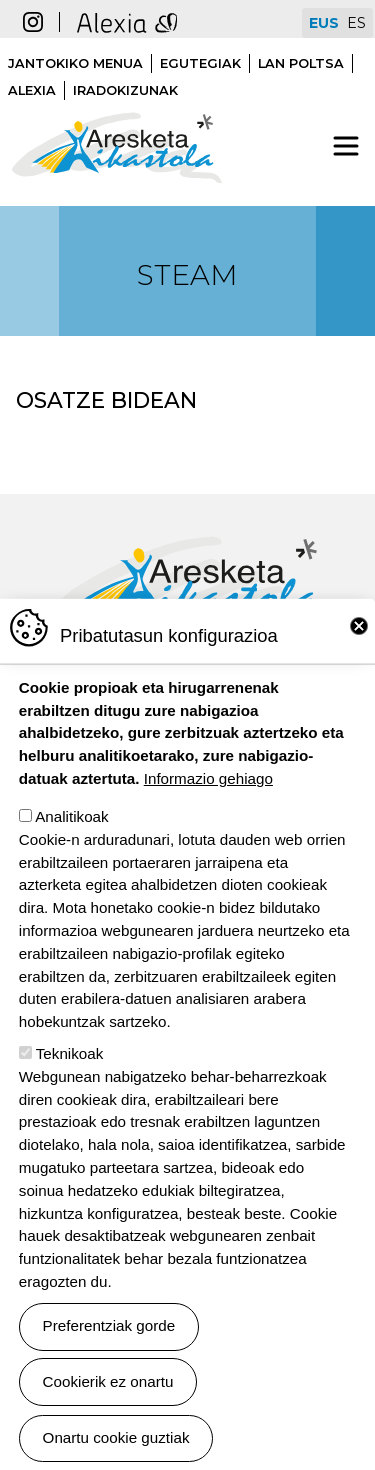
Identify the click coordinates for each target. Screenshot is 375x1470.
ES (356, 23)
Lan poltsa (301, 63)
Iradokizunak (125, 90)
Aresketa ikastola (117, 102)
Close (359, 638)
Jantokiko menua (75, 63)
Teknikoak (70, 1065)
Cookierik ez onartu (108, 1392)
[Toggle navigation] (346, 146)
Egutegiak (200, 63)
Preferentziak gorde (109, 1337)
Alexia (32, 90)
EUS (324, 23)
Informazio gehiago (208, 789)
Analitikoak (71, 827)
